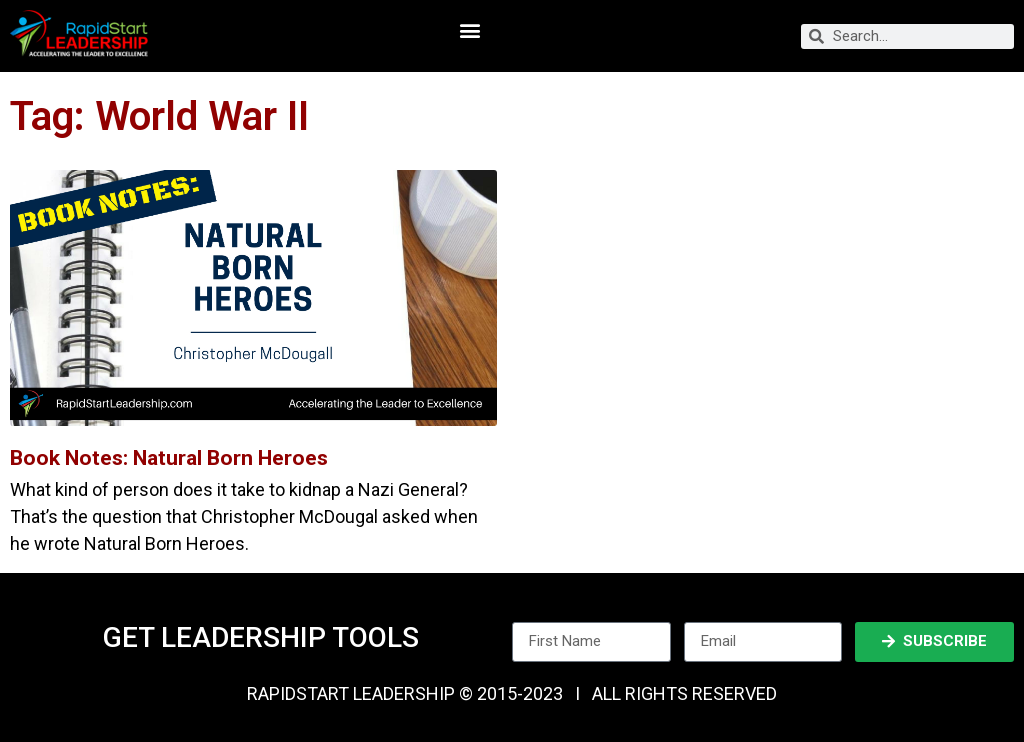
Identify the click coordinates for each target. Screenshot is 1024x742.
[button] (469, 30)
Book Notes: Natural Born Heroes (169, 458)
